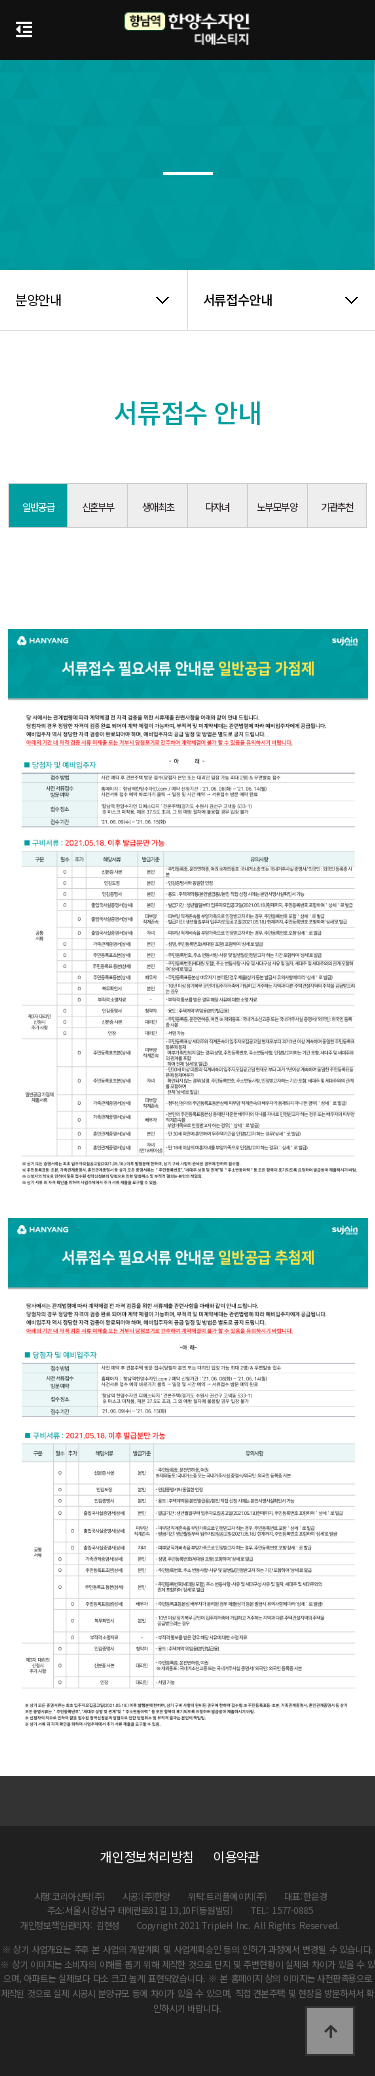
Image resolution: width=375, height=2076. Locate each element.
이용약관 (236, 1856)
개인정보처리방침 (147, 1856)
